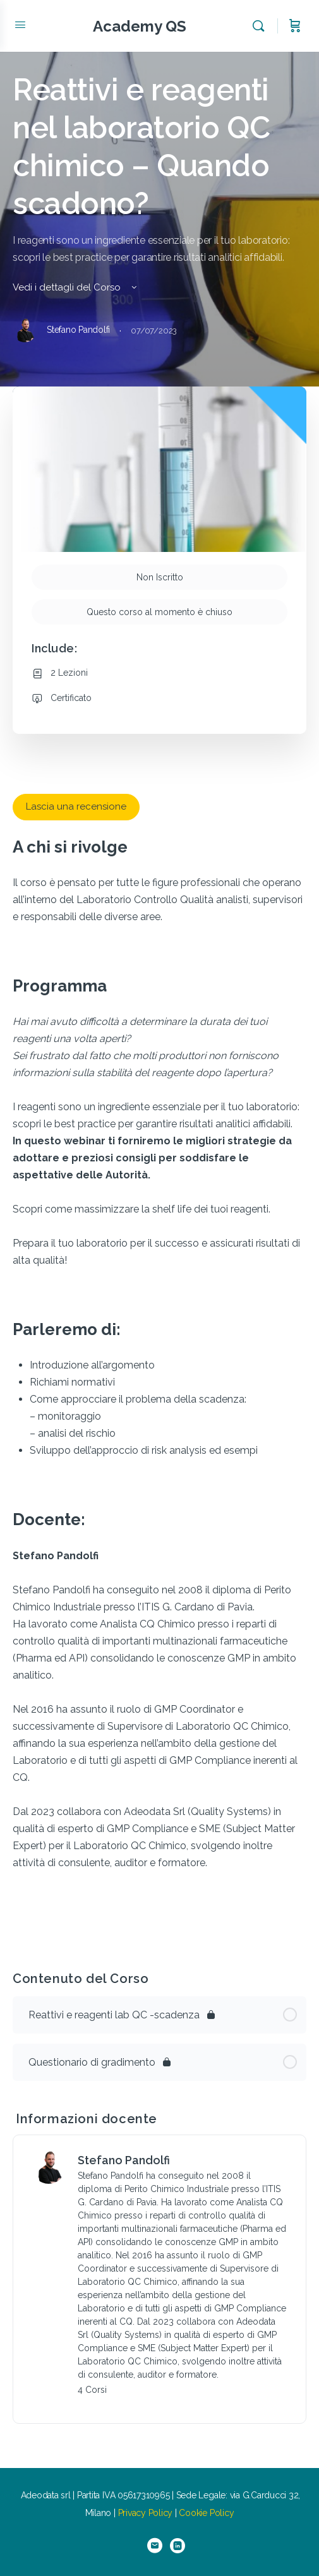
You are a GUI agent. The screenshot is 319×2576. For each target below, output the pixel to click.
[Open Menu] (20, 24)
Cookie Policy (206, 2513)
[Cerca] (261, 26)
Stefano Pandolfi (124, 2160)
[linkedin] (177, 2545)
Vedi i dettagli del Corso (76, 287)
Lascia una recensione (76, 806)
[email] (154, 2545)
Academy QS (139, 26)
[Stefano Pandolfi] (48, 2166)
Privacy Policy (145, 2513)
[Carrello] (295, 26)
